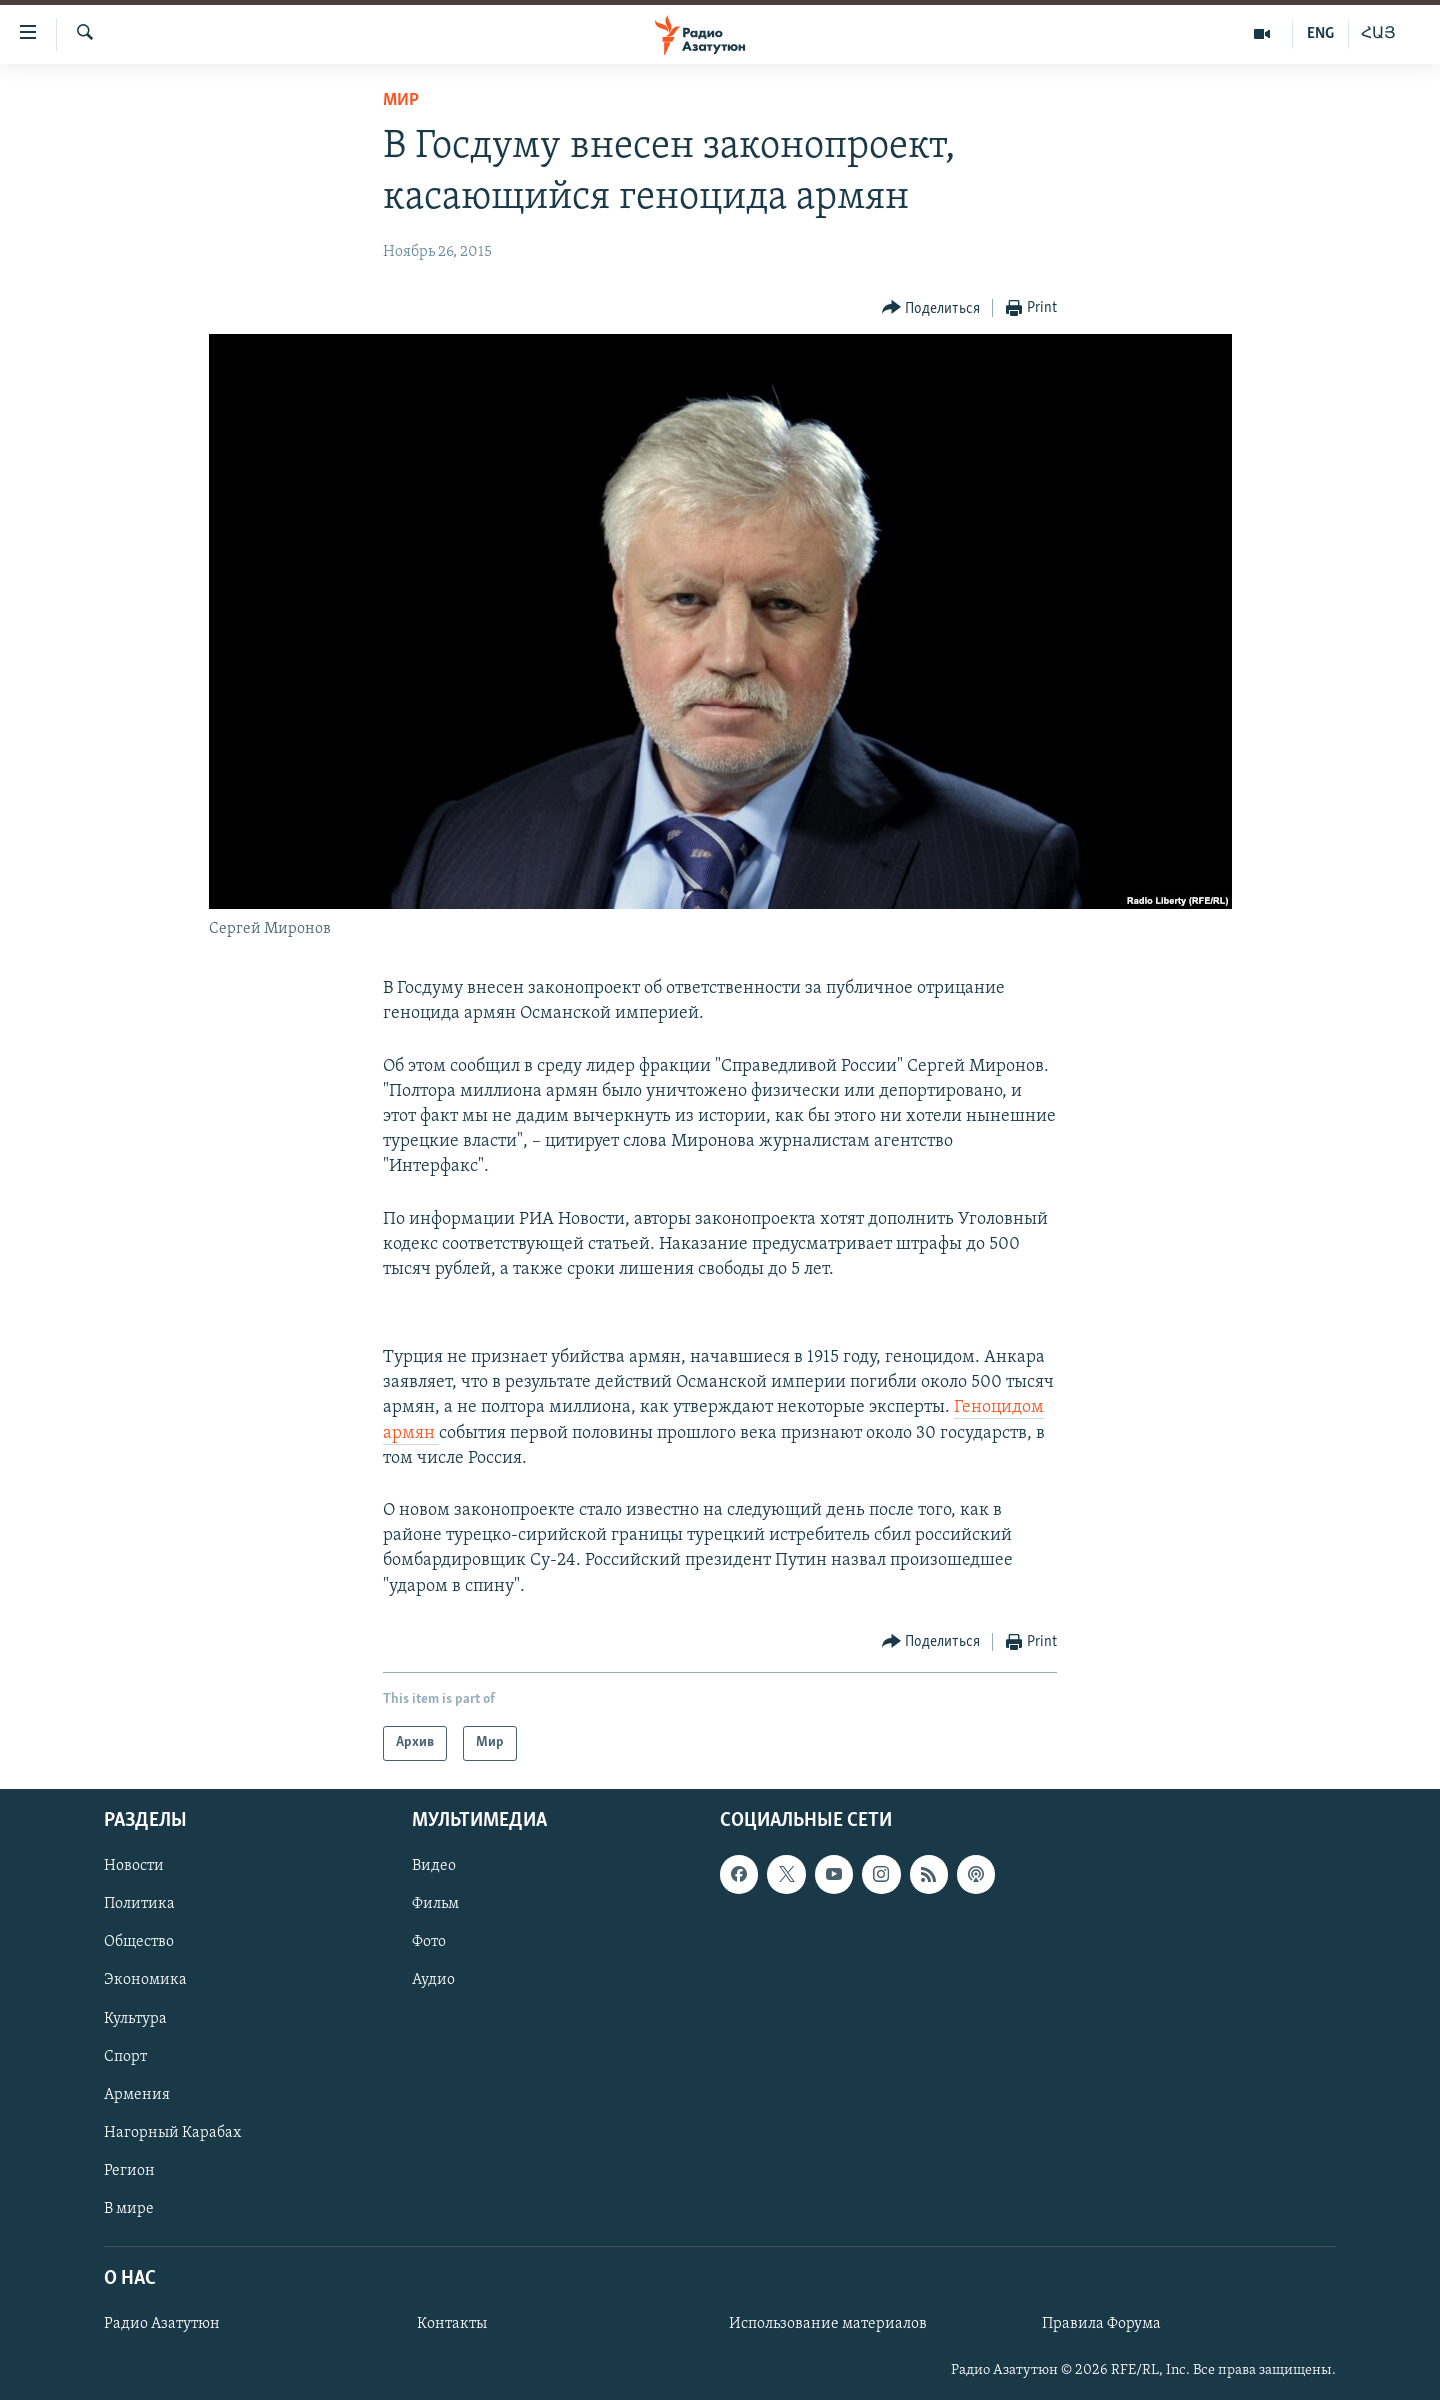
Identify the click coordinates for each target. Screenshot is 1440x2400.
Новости (134, 1866)
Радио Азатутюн (162, 2324)
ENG (1320, 34)
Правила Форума (1101, 2324)
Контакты (452, 2324)
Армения (137, 2095)
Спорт (125, 2056)
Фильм (435, 1904)
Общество (139, 1942)
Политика (139, 1904)
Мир (401, 100)
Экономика (145, 1980)
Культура (135, 2018)
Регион (129, 2171)
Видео (434, 1866)
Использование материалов (828, 2324)
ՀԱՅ (1378, 34)
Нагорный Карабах (172, 2133)
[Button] (931, 308)
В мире (129, 2209)
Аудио (433, 1980)
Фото (429, 1942)
